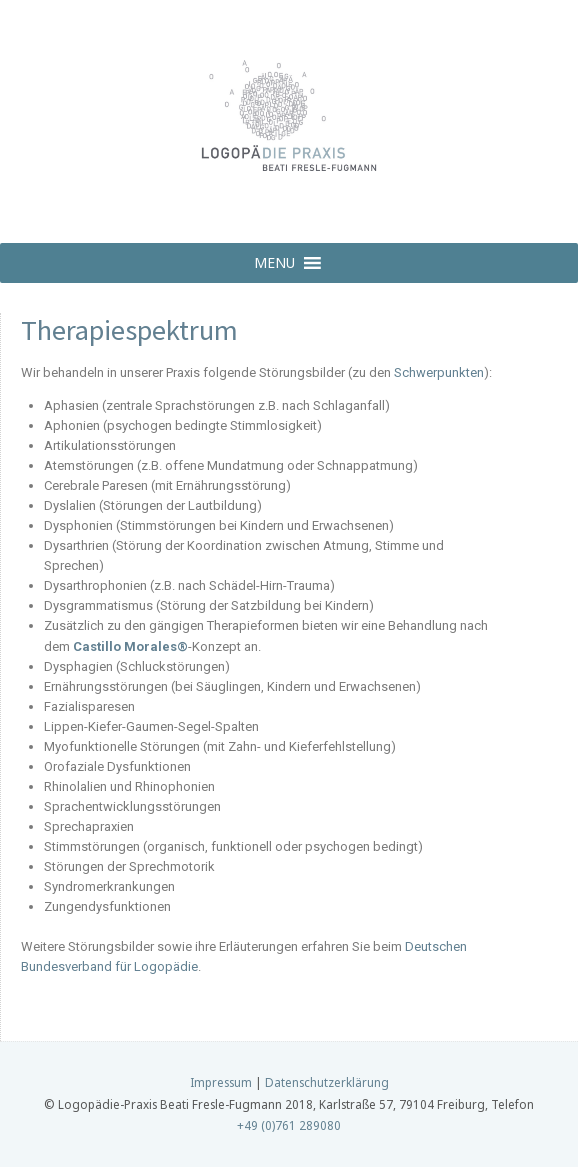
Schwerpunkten (439, 372)
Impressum (221, 1082)
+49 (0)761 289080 (289, 1125)
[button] (274, 263)
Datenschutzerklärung (327, 1082)
